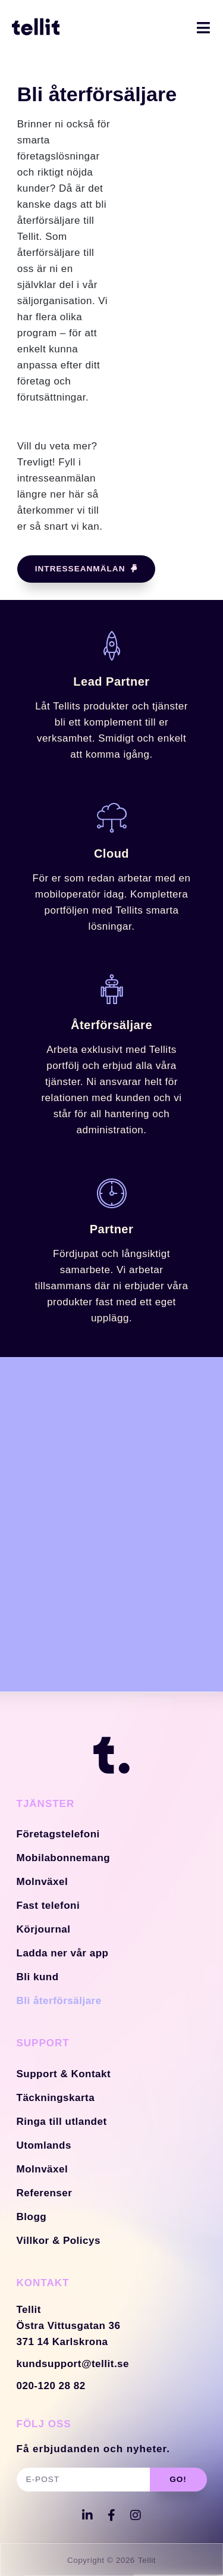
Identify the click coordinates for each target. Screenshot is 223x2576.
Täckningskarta (56, 2097)
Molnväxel (42, 1881)
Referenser (45, 2193)
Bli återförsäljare (59, 2000)
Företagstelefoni (58, 1834)
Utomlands (44, 2145)
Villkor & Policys (58, 2240)
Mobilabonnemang (64, 1858)
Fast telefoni (48, 1905)
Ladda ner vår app (63, 1953)
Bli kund (38, 1977)
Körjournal (44, 1929)
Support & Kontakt (64, 2074)
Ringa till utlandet (62, 2121)
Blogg (32, 2216)
